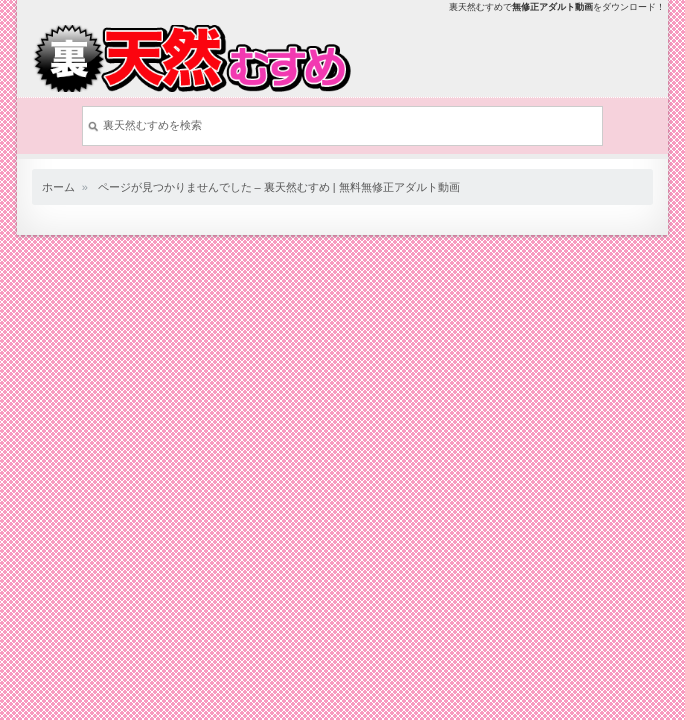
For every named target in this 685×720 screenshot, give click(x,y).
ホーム (58, 187)
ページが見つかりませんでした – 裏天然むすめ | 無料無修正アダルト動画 (279, 187)
